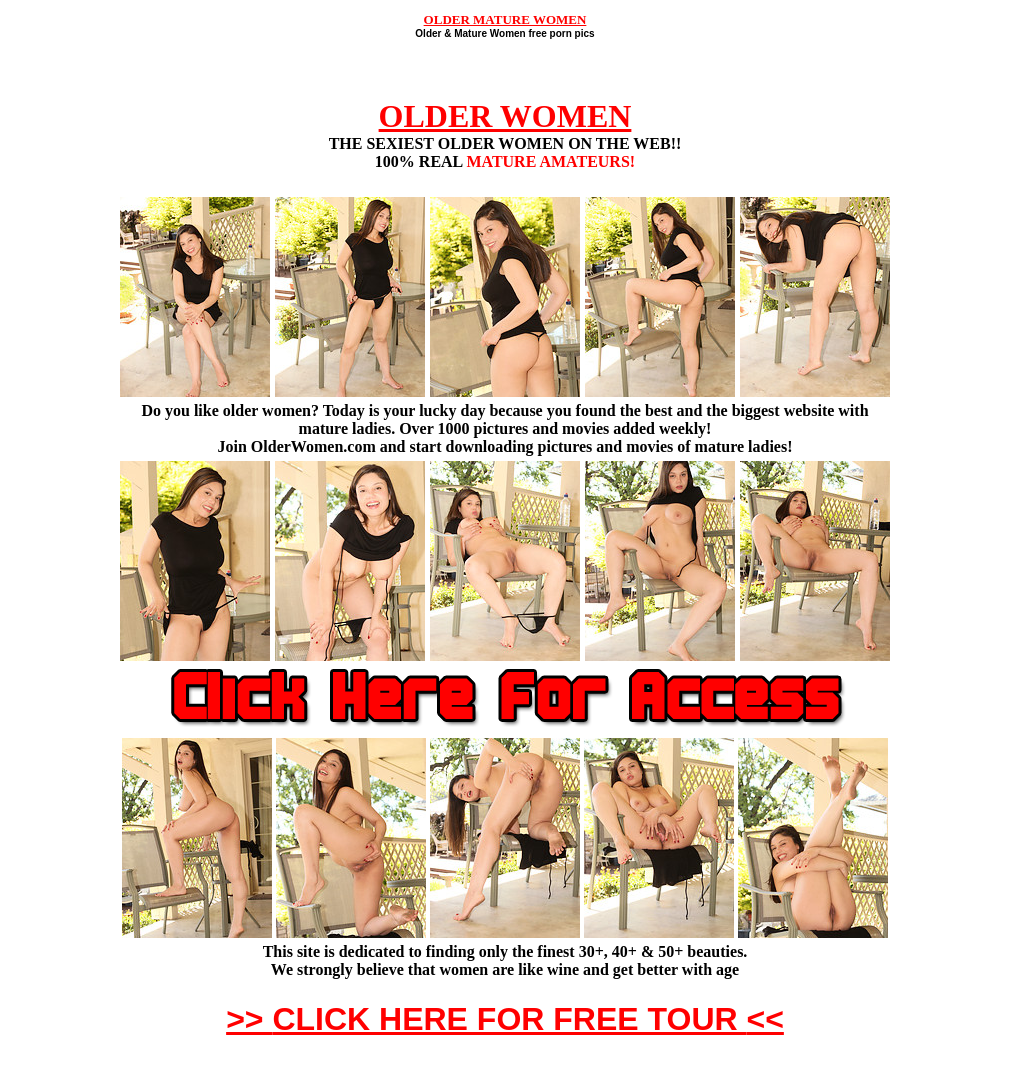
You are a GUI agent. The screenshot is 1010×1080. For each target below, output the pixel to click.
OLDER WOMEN (505, 116)
